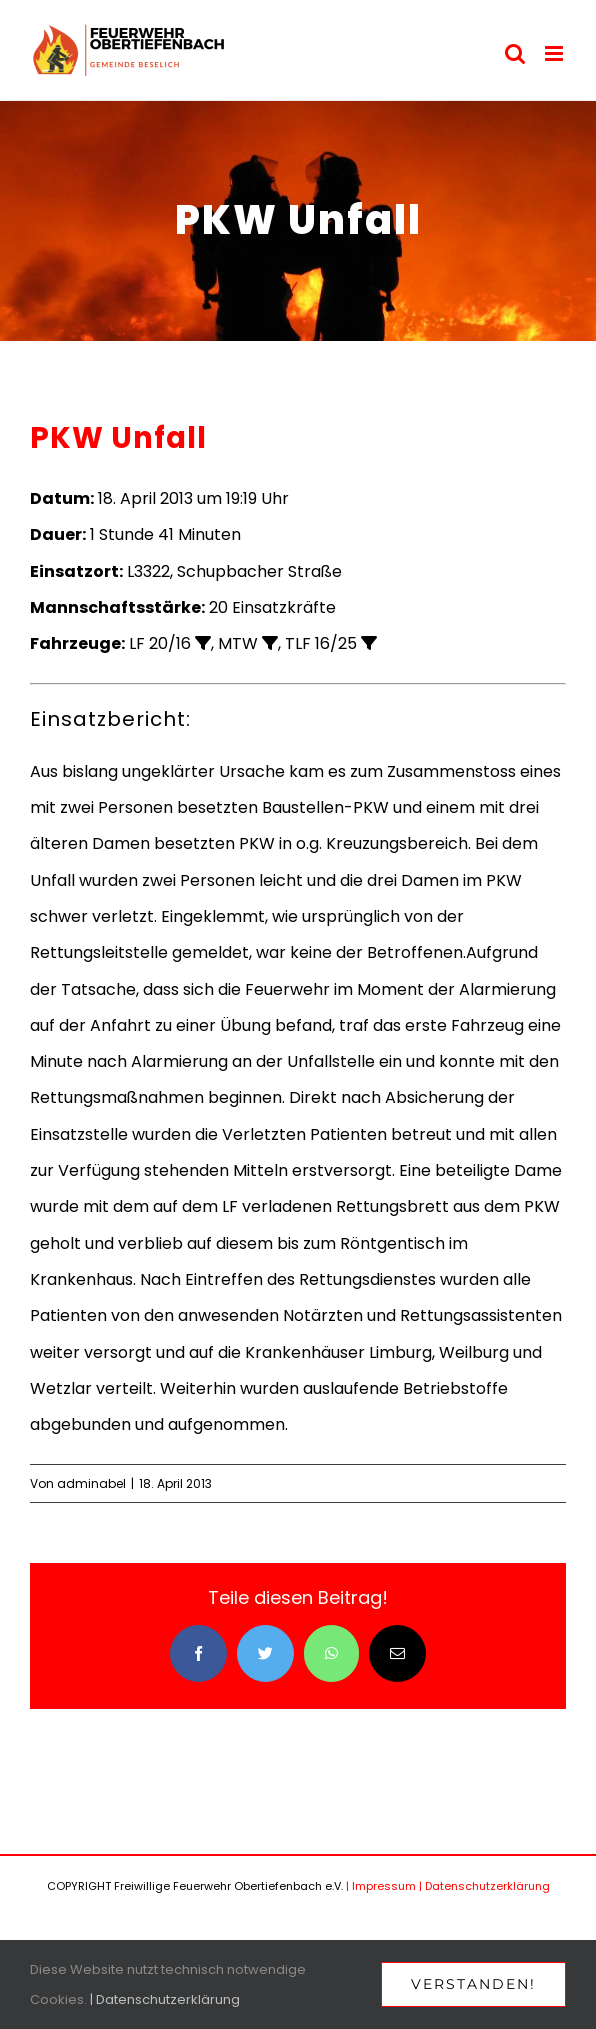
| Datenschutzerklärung (484, 1886)
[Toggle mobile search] (515, 53)
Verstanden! (473, 1984)
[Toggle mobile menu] (555, 53)
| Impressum (381, 1886)
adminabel (91, 1483)
